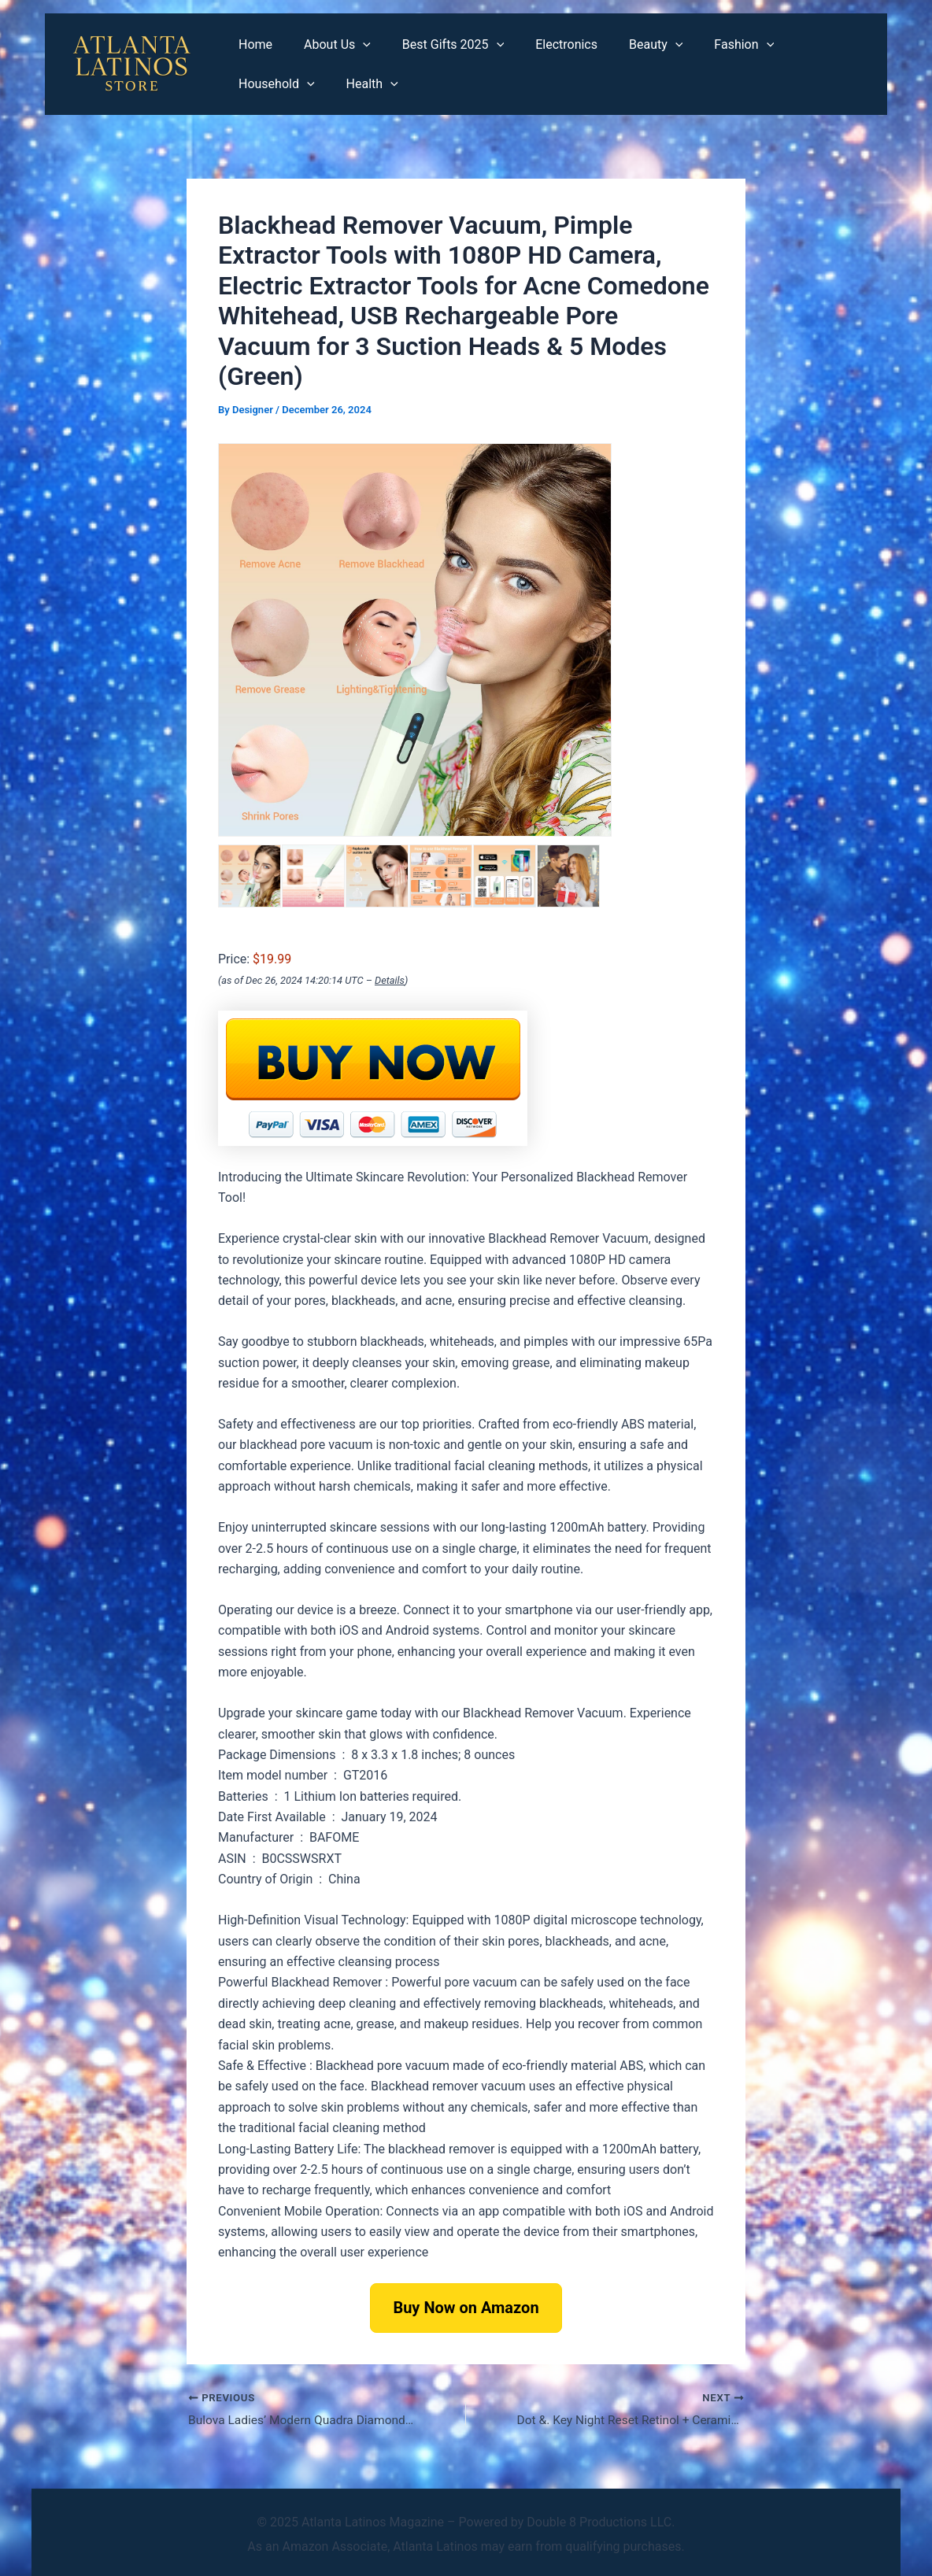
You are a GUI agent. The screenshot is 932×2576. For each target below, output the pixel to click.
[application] (353, 45)
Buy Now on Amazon (465, 2307)
